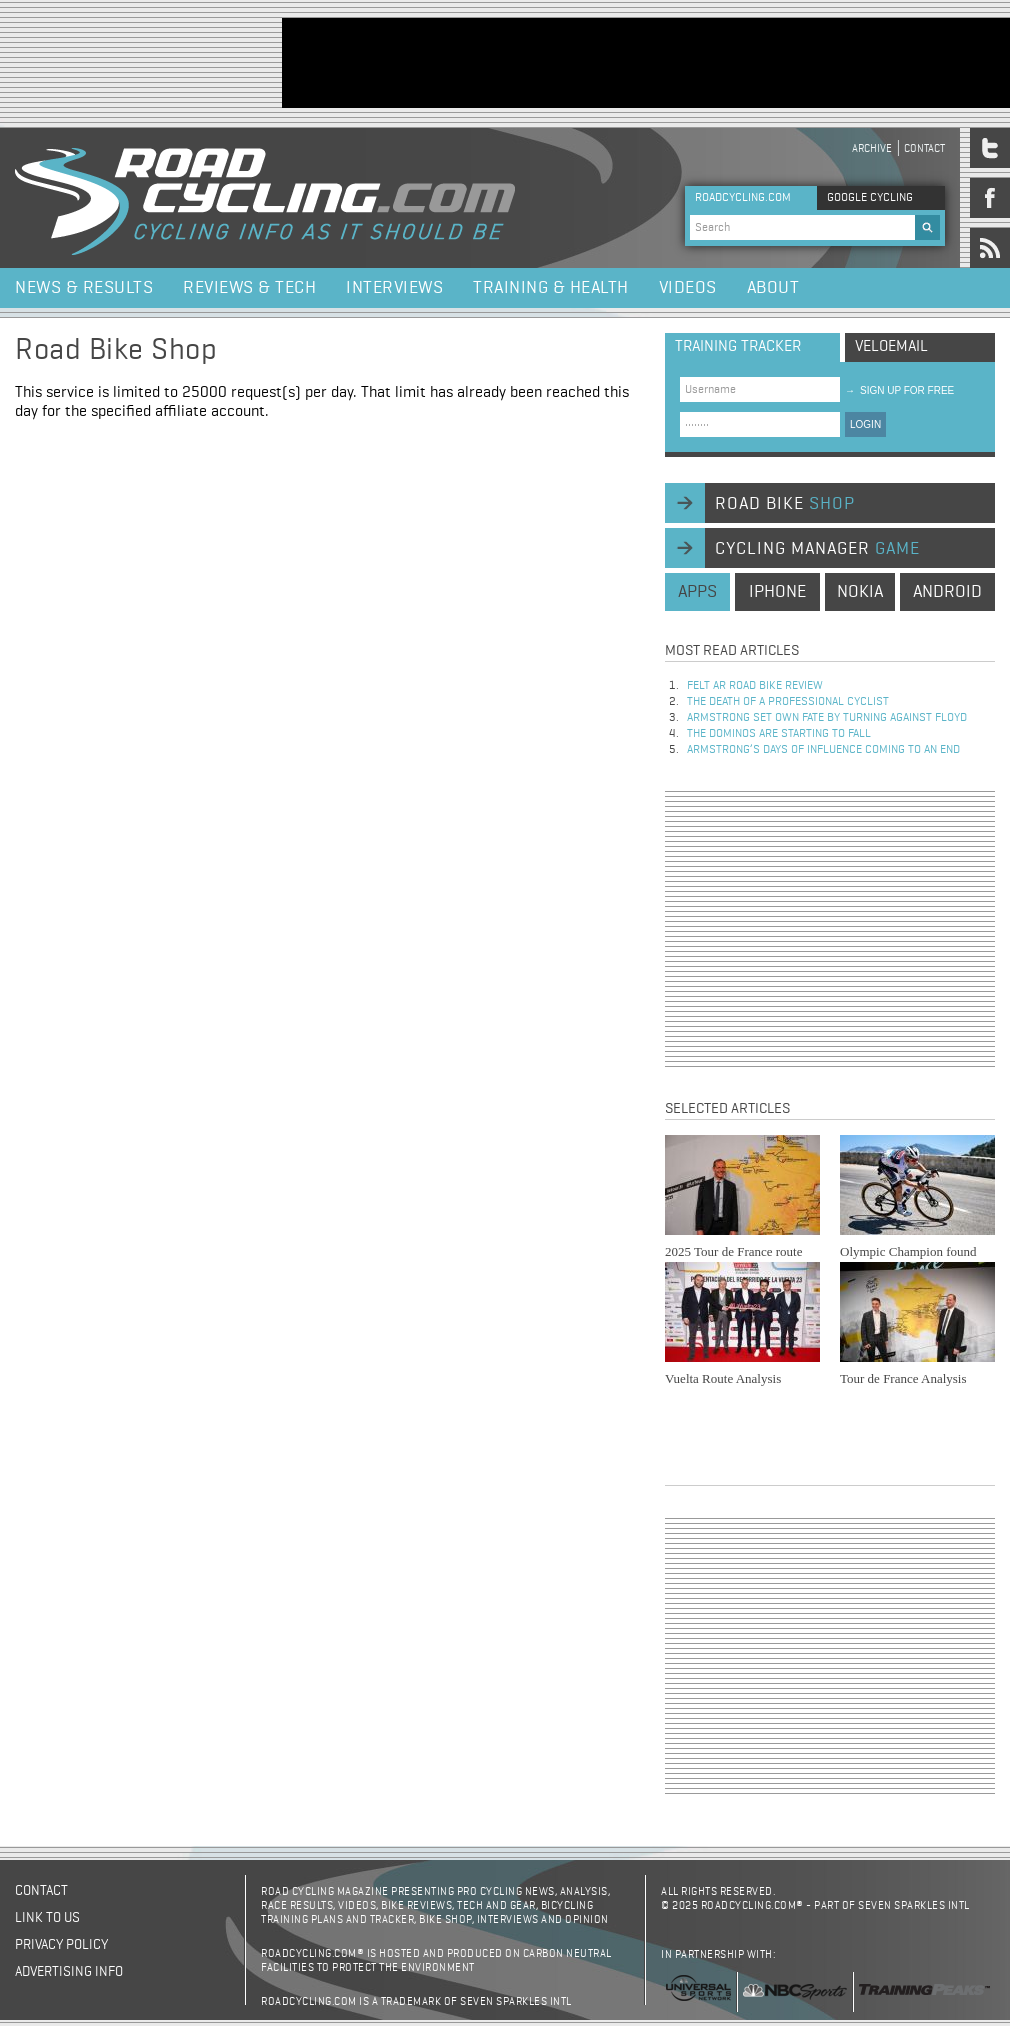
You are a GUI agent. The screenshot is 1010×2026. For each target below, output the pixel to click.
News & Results (84, 288)
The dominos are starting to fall (779, 734)
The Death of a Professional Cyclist (788, 702)
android (947, 592)
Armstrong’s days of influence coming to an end (823, 750)
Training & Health (551, 288)
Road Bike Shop (116, 351)
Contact (924, 148)
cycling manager (817, 549)
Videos (688, 288)
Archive (872, 148)
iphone (777, 592)
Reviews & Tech (249, 288)
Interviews (394, 288)
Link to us (47, 1918)
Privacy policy (61, 1945)
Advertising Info (69, 1972)
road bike (785, 504)
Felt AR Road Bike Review (755, 686)
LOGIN (865, 424)
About (773, 288)
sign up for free (899, 390)
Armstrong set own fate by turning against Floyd (827, 718)
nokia (860, 592)
